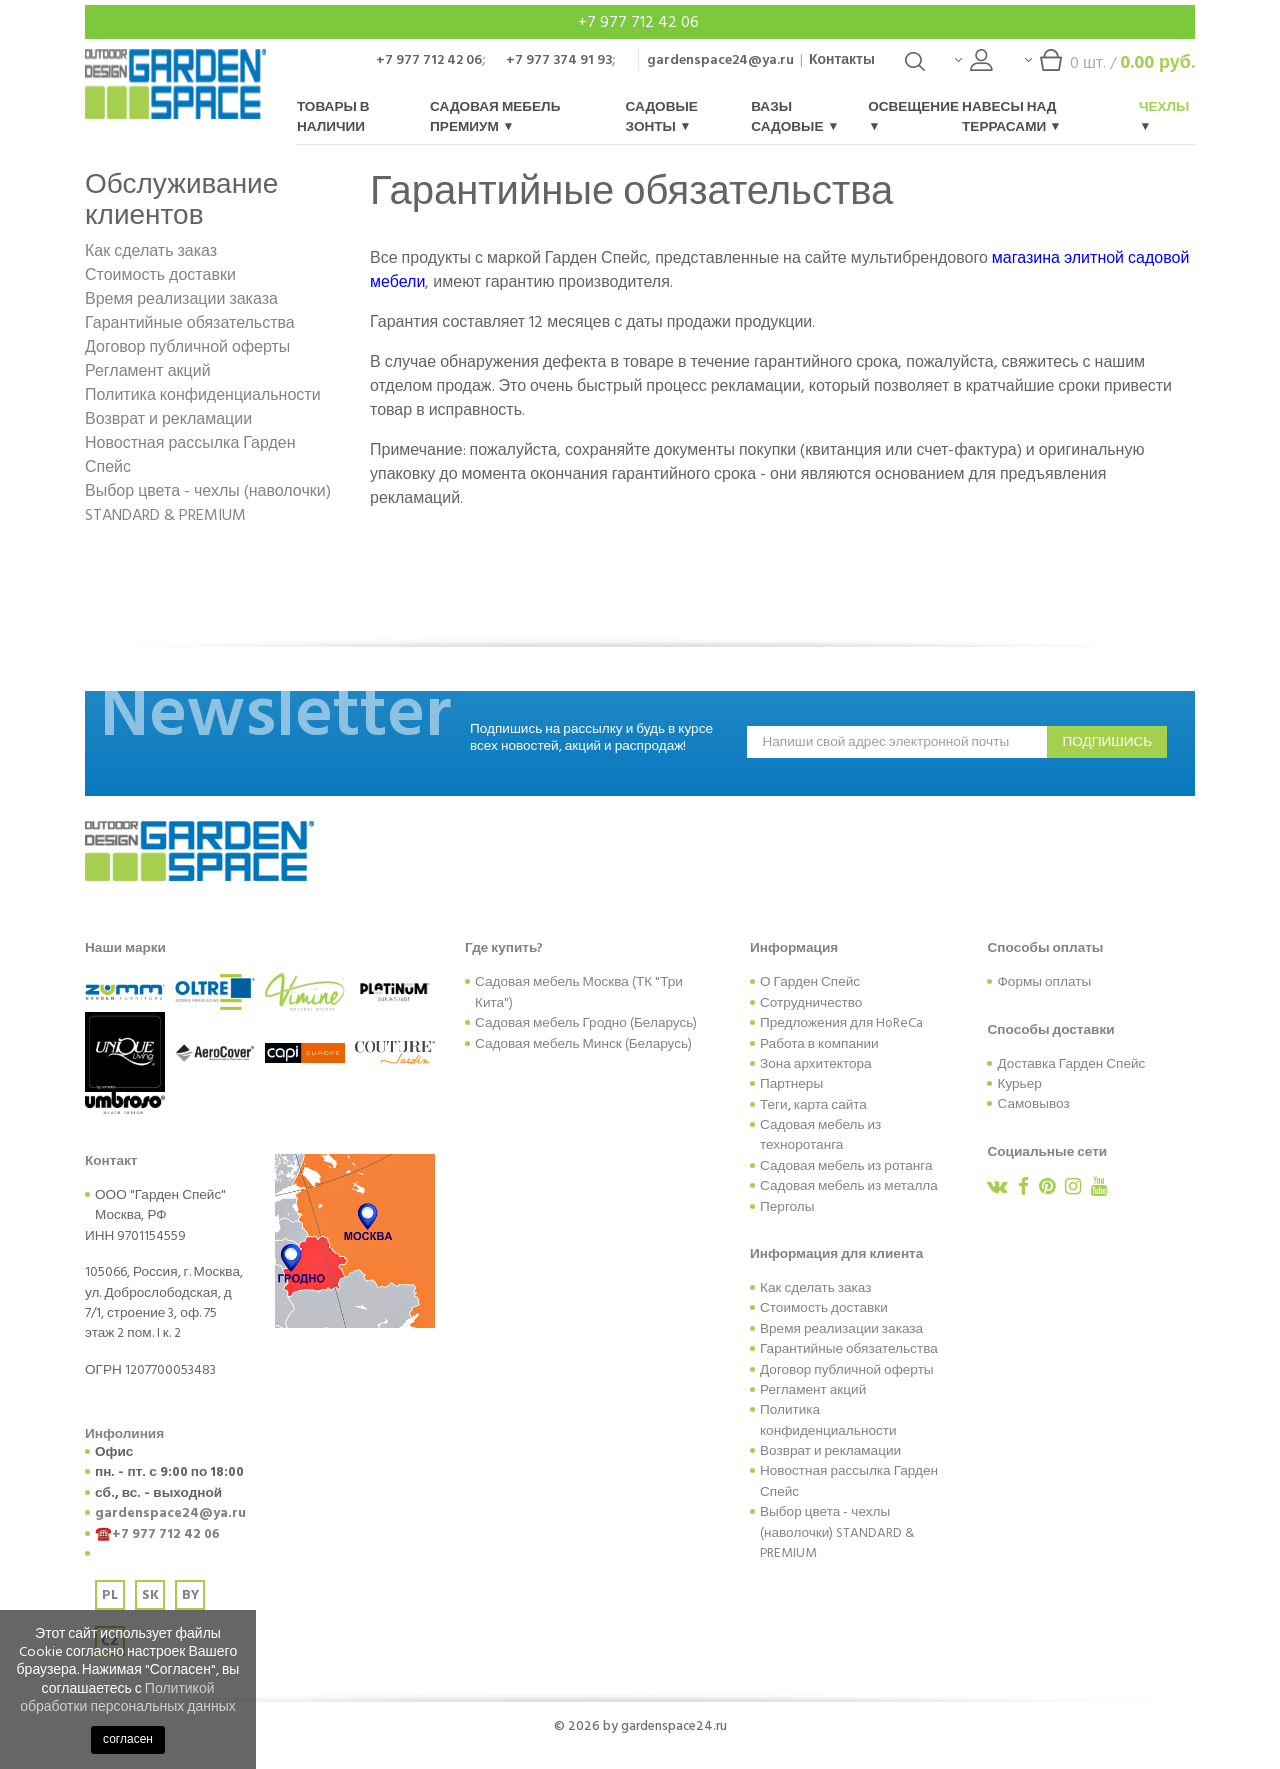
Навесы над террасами (1010, 117)
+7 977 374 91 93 (559, 59)
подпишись (1107, 742)
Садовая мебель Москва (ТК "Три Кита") (579, 992)
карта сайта (830, 1105)
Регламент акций (148, 371)
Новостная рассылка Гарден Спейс (190, 455)
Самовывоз (1033, 1104)
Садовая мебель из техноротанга (820, 1135)
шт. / (1110, 67)
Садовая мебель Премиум (495, 117)
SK (150, 1595)
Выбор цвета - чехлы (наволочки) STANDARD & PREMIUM (208, 503)
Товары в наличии (333, 117)
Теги (774, 1105)
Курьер (1019, 1084)
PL (110, 1595)
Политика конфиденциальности (203, 395)
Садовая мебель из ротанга (846, 1166)
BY (190, 1595)
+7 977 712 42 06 (640, 22)
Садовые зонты (662, 117)
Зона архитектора (816, 1064)
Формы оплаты (1044, 982)
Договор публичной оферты (187, 347)
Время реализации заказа (181, 299)
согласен (128, 1739)
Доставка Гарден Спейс (1071, 1064)
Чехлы (1164, 113)
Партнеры (791, 1084)
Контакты (842, 59)
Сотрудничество (811, 1003)
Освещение (913, 113)
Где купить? (504, 948)
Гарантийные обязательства (190, 323)
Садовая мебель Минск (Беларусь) (583, 1044)
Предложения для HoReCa (841, 1023)
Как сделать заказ (151, 251)
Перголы (787, 1207)
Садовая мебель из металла (849, 1186)
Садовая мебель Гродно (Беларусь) (586, 1023)
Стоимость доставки (160, 275)
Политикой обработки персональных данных (128, 1697)
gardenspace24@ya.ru (720, 59)
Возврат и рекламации (168, 419)
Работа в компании (819, 1044)
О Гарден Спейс (810, 982)
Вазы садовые (793, 117)
